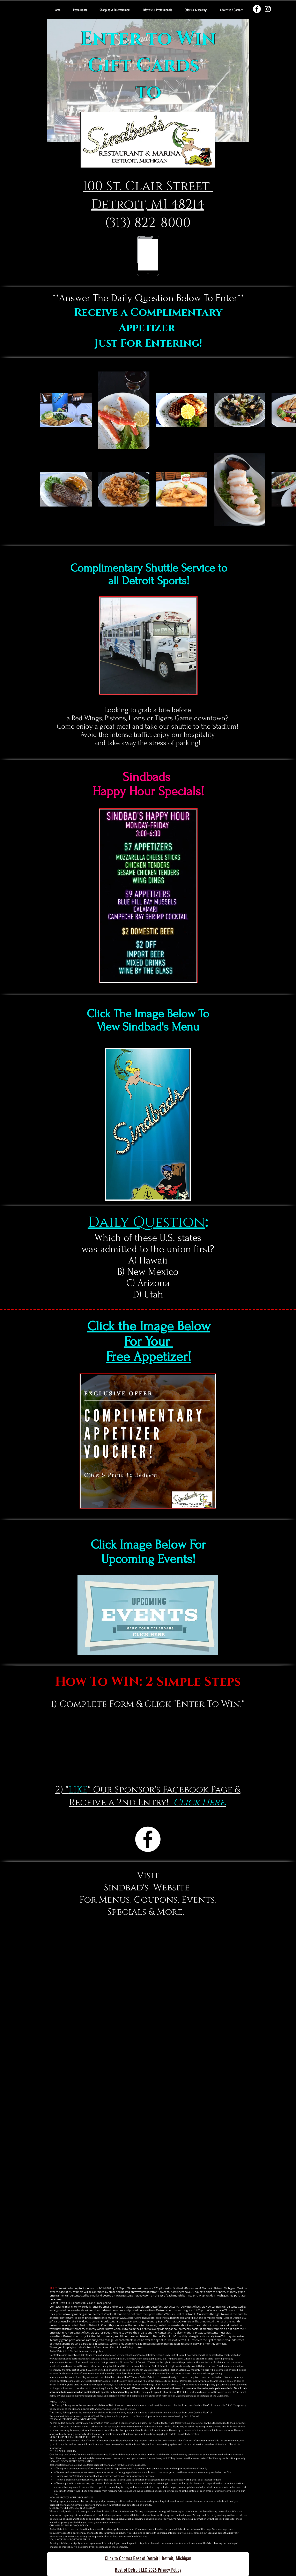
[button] (80, 10)
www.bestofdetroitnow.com (68, 2416)
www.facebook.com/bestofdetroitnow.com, (97, 2310)
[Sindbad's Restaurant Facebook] (148, 1839)
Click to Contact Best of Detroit (131, 2558)
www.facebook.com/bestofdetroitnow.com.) (152, 2306)
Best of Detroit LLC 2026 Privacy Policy (148, 2570)
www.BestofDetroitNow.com (151, 2292)
